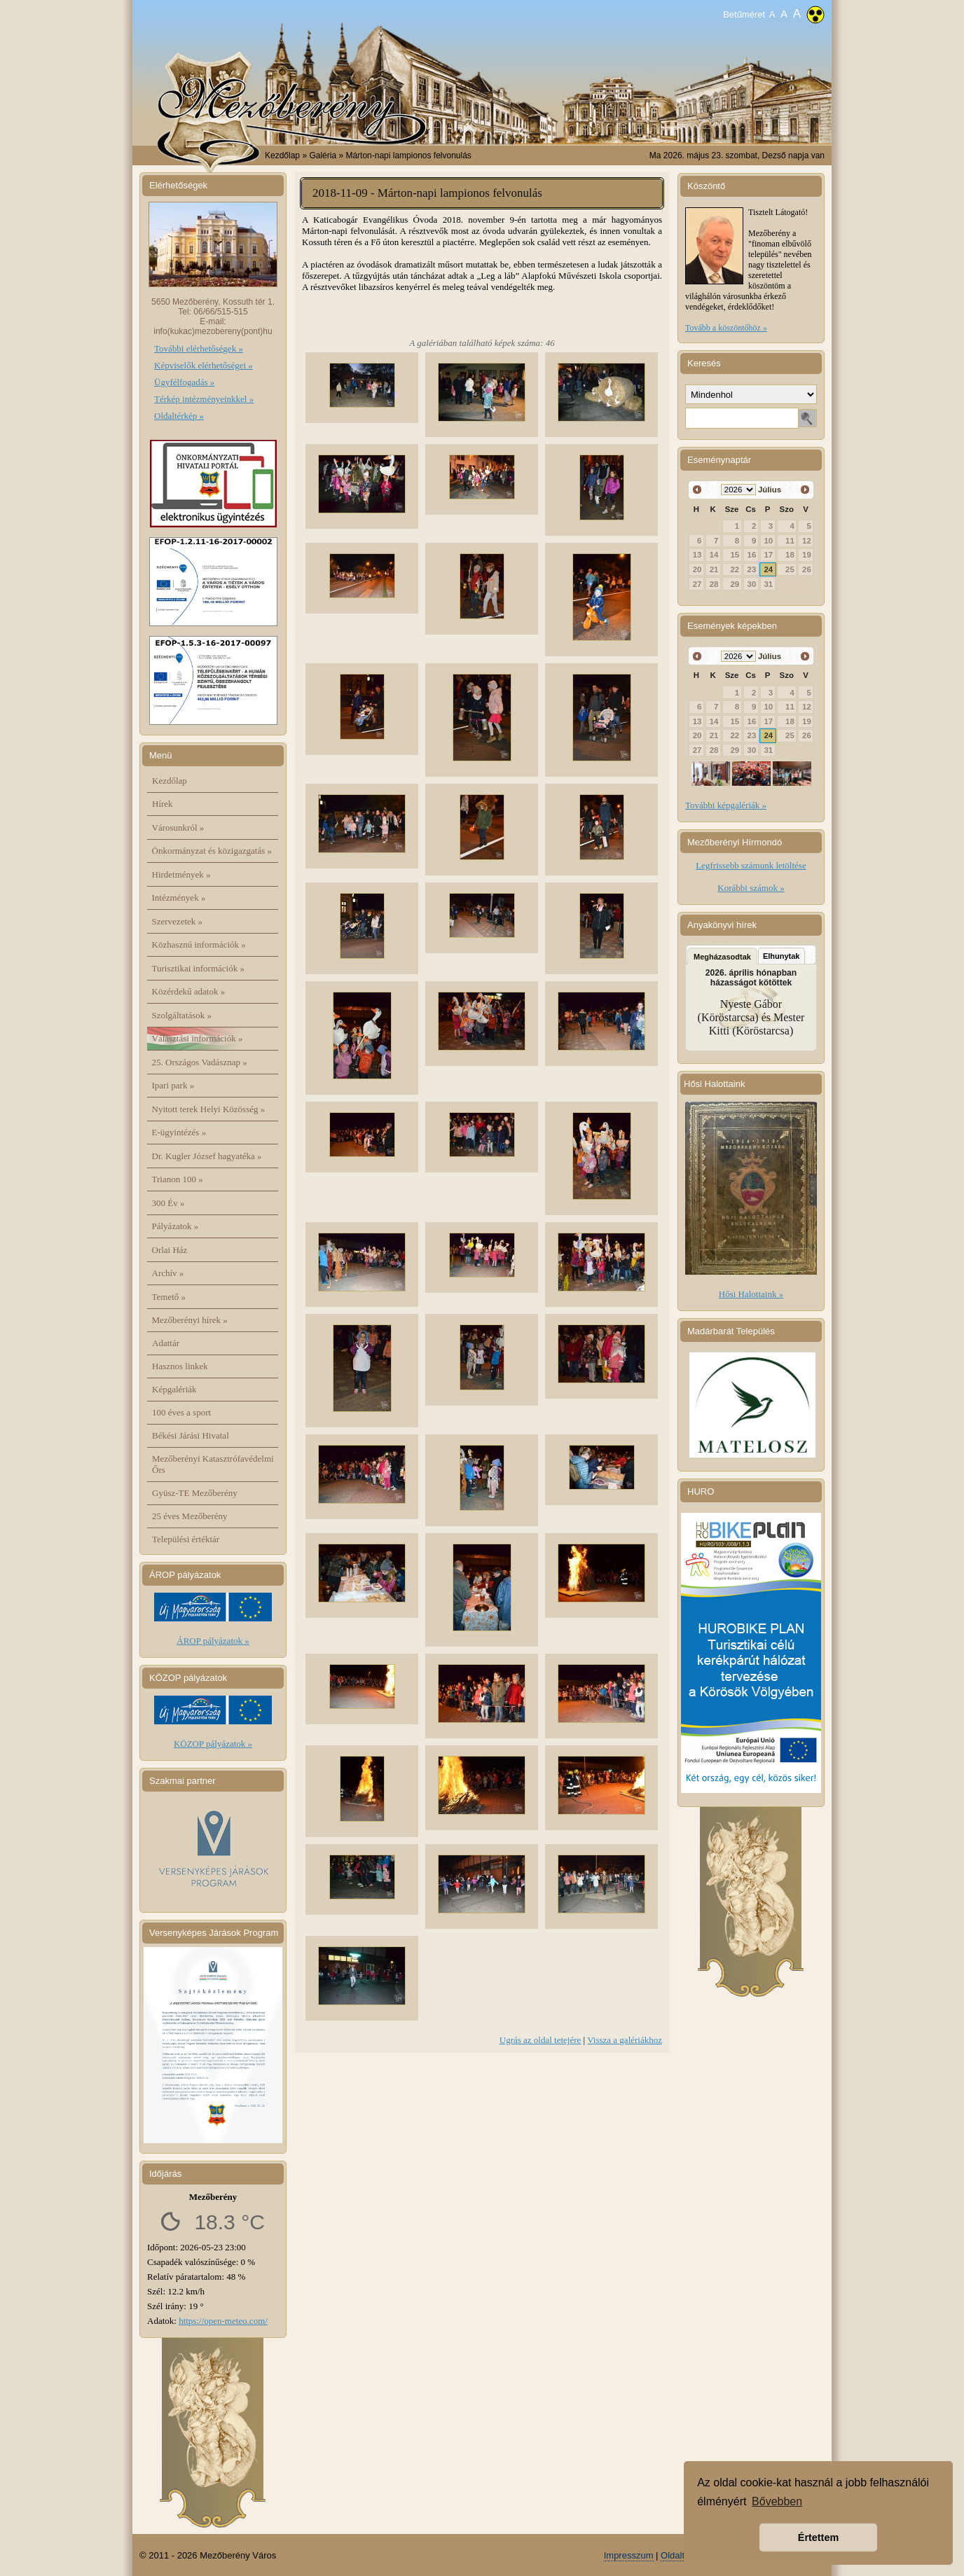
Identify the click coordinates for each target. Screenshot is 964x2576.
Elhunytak (781, 956)
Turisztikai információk (198, 968)
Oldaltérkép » (179, 415)
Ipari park (173, 1085)
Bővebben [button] (777, 2501)
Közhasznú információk (199, 944)
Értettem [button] (818, 2537)
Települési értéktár (185, 1539)
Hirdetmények (181, 874)
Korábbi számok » (750, 887)
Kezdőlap (282, 155)
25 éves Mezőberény (190, 1516)
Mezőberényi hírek (190, 1320)
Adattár (165, 1343)
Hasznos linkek (180, 1366)
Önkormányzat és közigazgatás (212, 850)
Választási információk (197, 1038)
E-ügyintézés (179, 1132)
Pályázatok (175, 1226)
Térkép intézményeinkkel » (204, 399)
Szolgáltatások (182, 1015)
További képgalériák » (725, 805)
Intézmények (179, 897)
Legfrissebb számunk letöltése (751, 865)
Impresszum (629, 2555)
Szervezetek (177, 921)
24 (768, 569)
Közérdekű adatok (189, 991)
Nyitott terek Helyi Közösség (209, 1109)
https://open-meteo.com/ (223, 2320)
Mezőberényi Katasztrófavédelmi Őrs (213, 1464)
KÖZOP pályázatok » (213, 1743)
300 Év (168, 1203)
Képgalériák (174, 1389)
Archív (168, 1273)
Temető (169, 1297)
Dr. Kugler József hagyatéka (207, 1156)
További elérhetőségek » (198, 348)
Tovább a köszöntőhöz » (726, 328)
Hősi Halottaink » (751, 1294)
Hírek (162, 803)
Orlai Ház (170, 1250)
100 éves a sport (181, 1412)
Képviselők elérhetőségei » (203, 365)
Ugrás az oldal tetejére (540, 2040)
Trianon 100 (177, 1179)
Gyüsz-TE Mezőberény (194, 1493)
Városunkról (178, 827)
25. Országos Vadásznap (199, 1062)
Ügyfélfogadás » (184, 382)
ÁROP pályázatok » (213, 1640)
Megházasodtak (722, 957)
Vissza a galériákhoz (624, 2040)
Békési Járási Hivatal (190, 1435)
